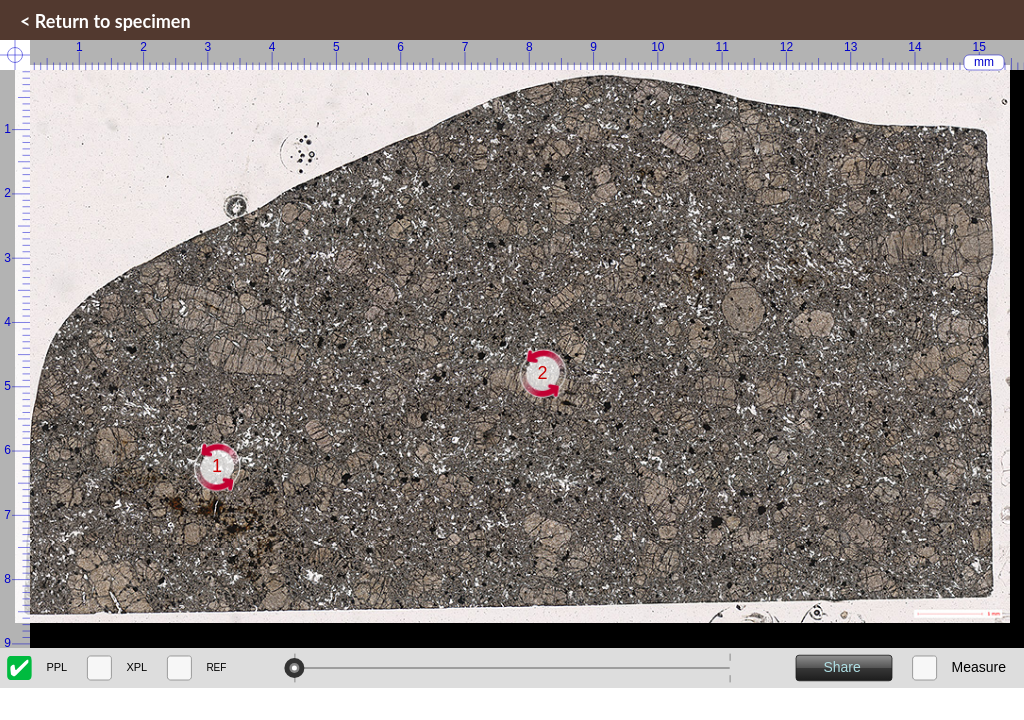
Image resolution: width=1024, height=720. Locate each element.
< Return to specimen (105, 21)
